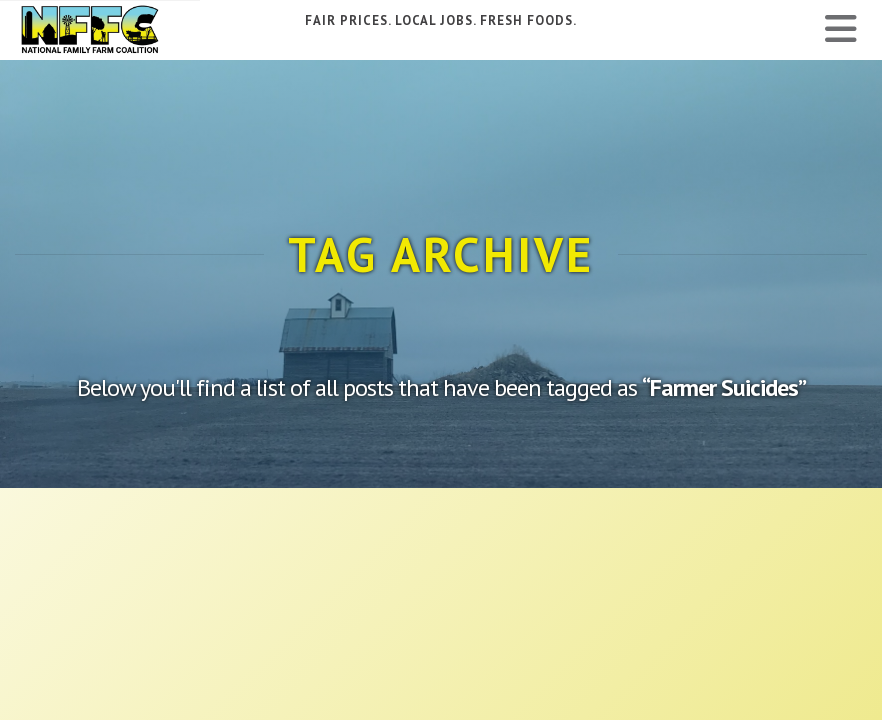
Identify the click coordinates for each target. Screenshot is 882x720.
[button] (841, 29)
